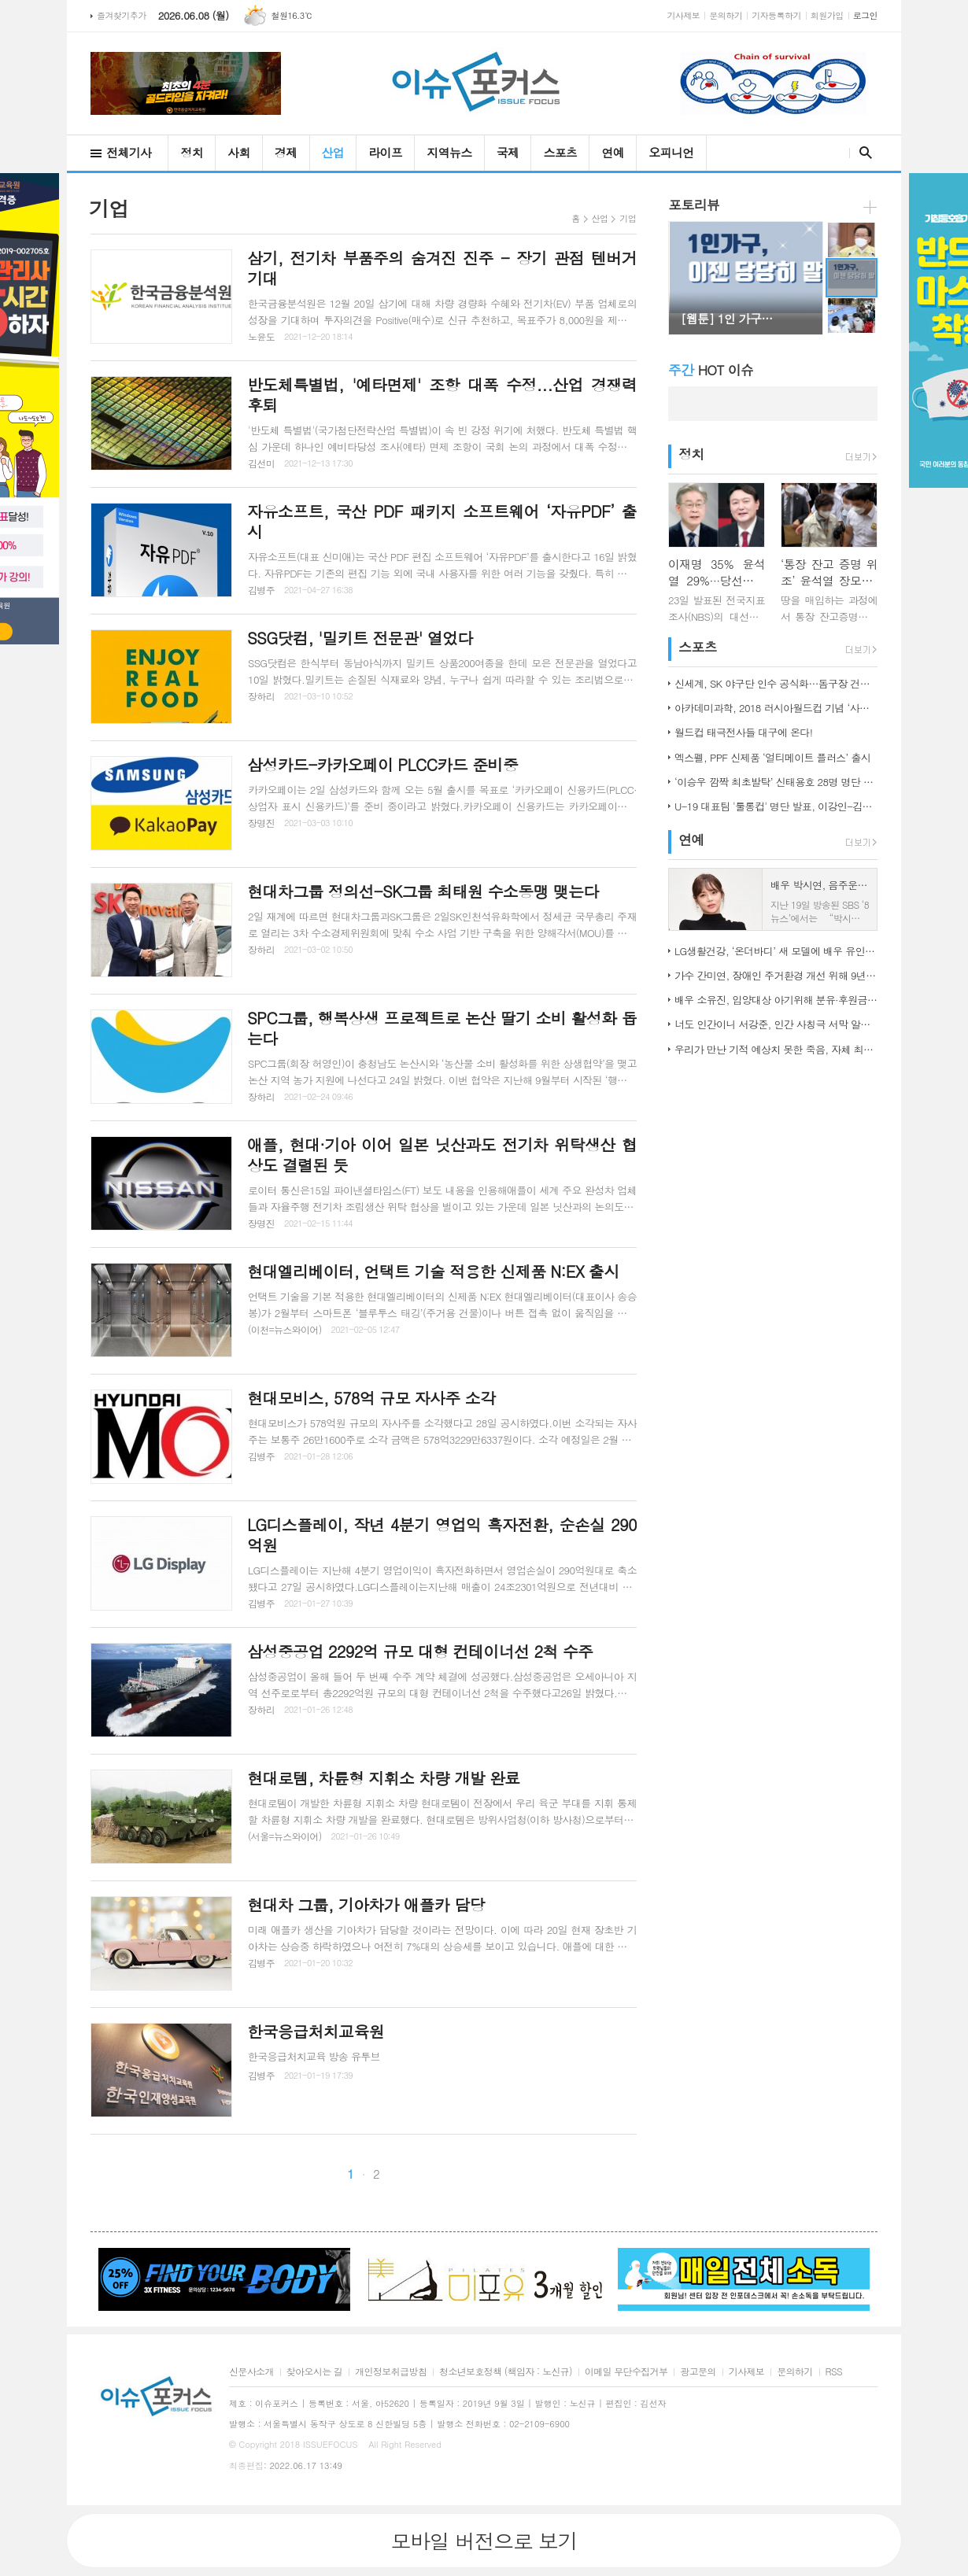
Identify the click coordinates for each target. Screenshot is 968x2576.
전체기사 (128, 152)
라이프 (385, 152)
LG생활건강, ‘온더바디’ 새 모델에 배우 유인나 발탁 (775, 950)
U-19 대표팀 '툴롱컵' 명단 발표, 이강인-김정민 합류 (775, 806)
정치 (191, 152)
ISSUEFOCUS (330, 2444)
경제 (286, 152)
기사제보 (683, 15)
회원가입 (827, 15)
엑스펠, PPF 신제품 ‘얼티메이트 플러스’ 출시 (772, 757)
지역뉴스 (449, 152)
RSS (834, 2372)
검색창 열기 (862, 153)
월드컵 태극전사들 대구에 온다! (743, 732)
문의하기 (725, 15)
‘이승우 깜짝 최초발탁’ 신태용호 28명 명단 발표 (775, 781)
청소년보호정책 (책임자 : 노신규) (505, 2372)
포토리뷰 (693, 204)
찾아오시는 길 (314, 2372)
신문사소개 (251, 2372)
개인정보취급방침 (391, 2372)
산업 (333, 152)
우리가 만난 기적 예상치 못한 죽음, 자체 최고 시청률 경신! (775, 1049)
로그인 (865, 15)
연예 (612, 152)
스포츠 (560, 152)
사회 (238, 152)
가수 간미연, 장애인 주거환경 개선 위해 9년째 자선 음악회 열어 (775, 975)
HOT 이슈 (710, 369)
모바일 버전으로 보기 (483, 2540)
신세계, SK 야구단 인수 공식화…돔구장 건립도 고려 (775, 683)
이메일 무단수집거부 (626, 2372)
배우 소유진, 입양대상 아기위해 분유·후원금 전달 (775, 999)
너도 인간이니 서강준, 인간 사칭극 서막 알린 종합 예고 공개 (775, 1024)
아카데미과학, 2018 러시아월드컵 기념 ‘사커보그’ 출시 (775, 707)
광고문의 (697, 2372)
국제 (508, 152)
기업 (627, 218)
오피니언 (670, 152)
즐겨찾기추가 (121, 15)
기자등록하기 (776, 15)
